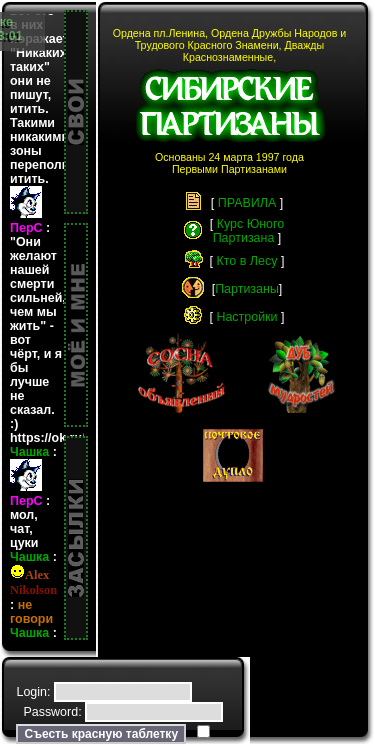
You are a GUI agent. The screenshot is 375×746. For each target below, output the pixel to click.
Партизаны (247, 289)
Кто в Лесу (247, 261)
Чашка (29, 504)
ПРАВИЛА (247, 203)
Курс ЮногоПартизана (249, 231)
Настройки (246, 317)
